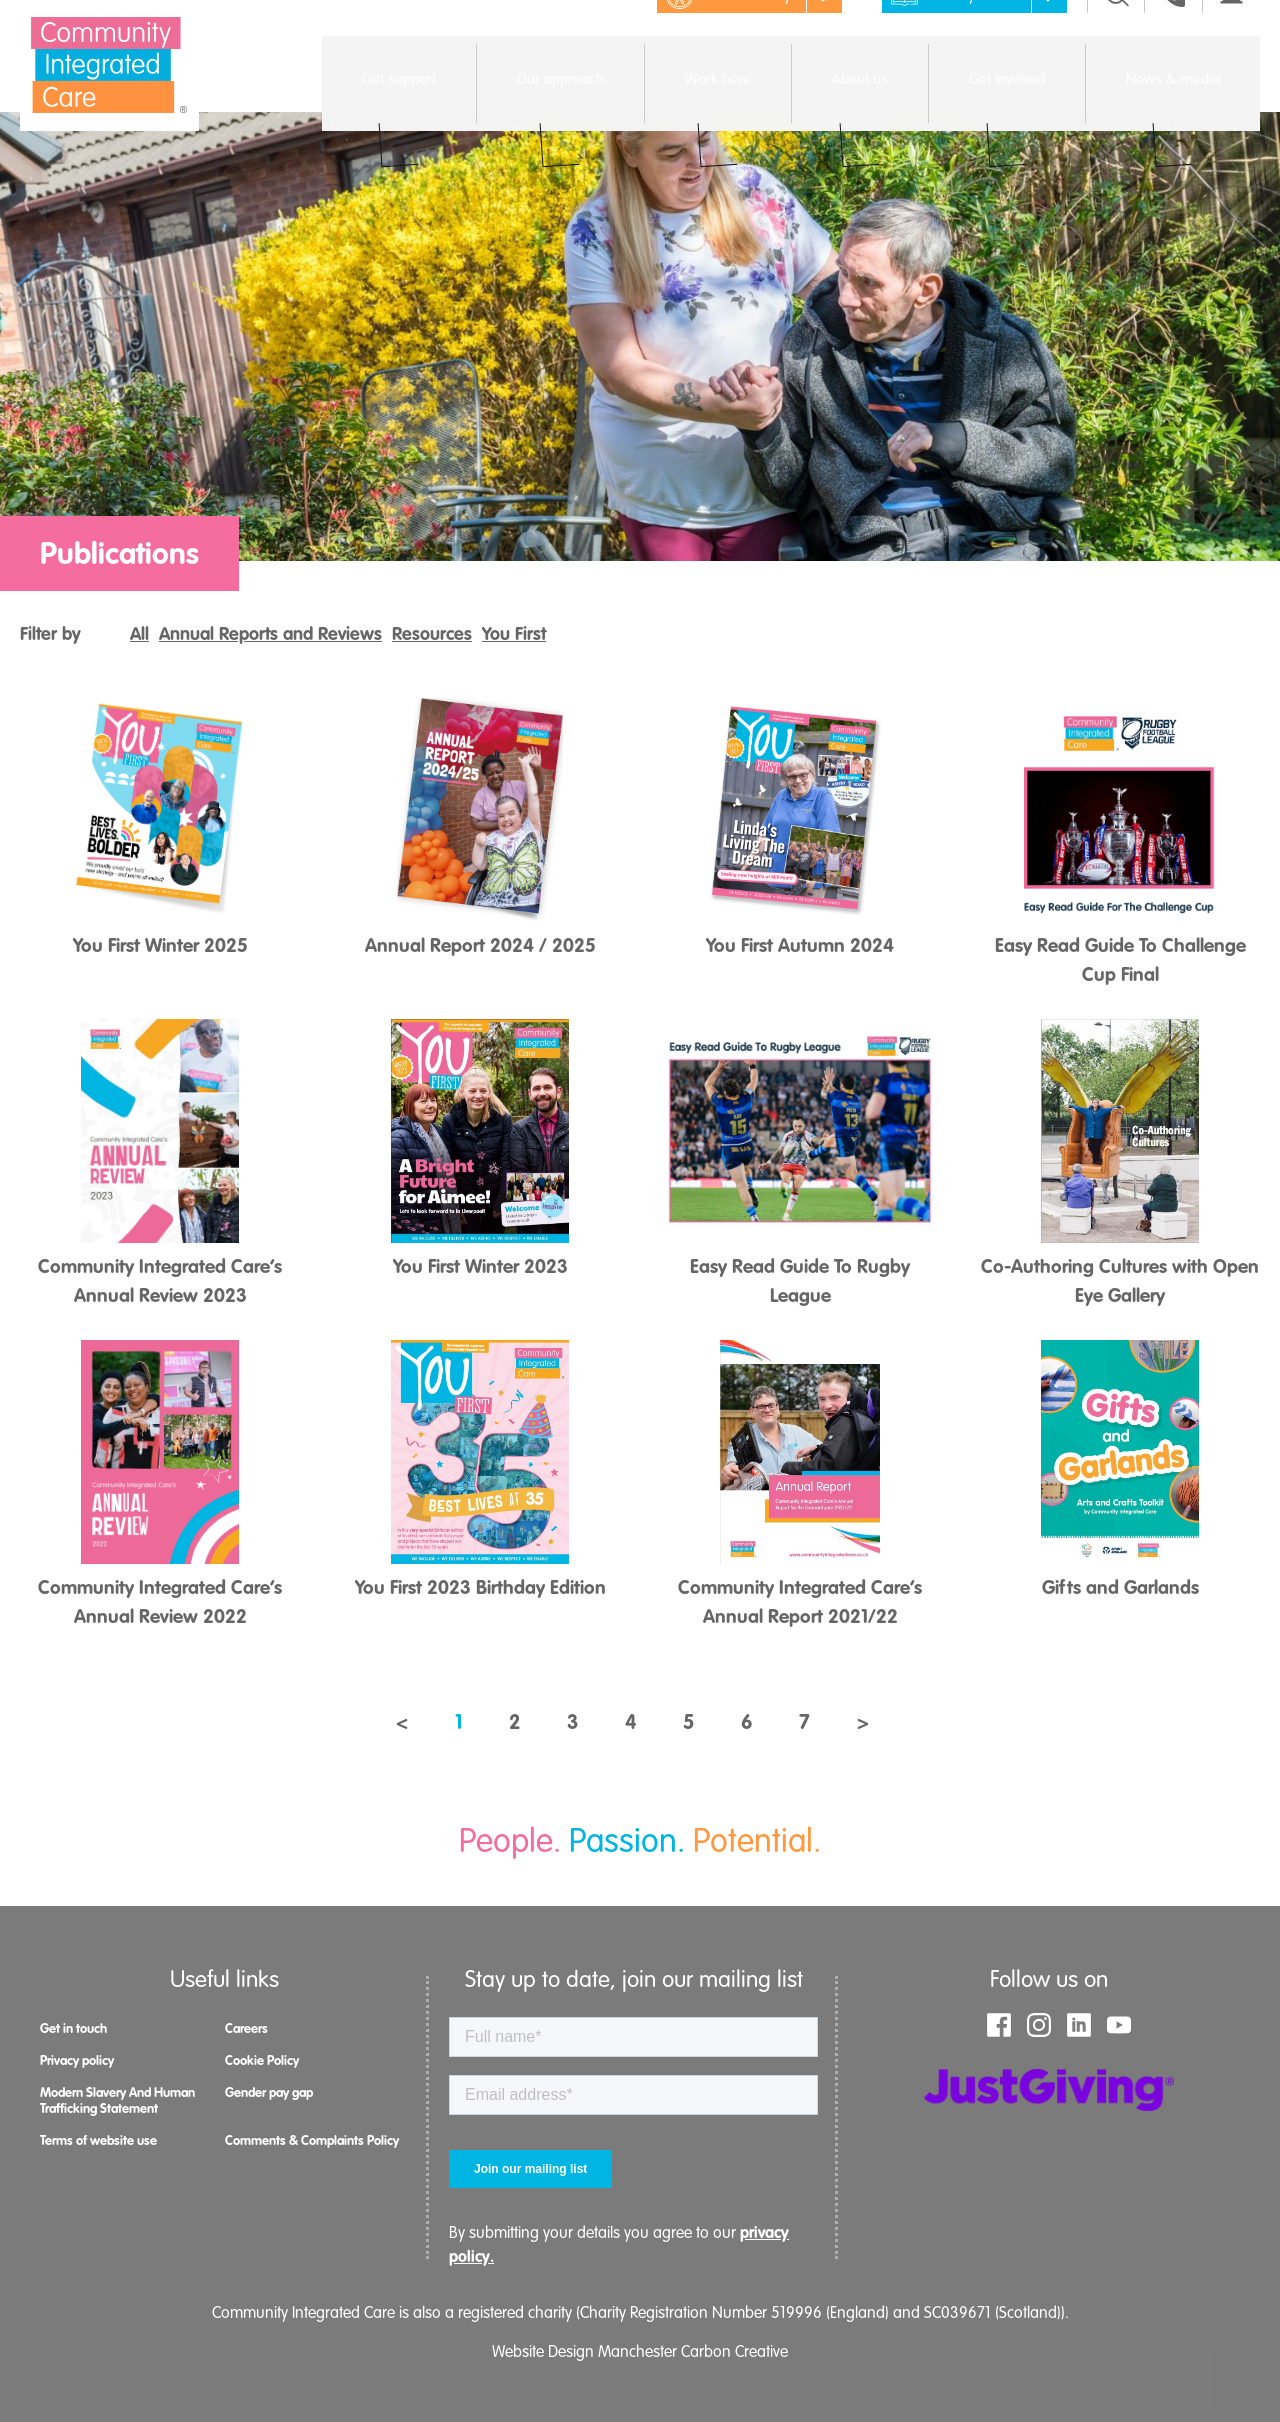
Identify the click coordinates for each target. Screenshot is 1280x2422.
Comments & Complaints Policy (312, 2140)
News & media (1173, 101)
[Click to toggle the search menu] (1117, 40)
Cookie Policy (262, 2060)
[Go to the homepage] (109, 65)
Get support (399, 101)
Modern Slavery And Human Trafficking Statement (117, 2100)
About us (860, 101)
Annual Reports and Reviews (270, 634)
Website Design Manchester (584, 2352)
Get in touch (73, 2028)
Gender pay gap (269, 2092)
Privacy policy (77, 2060)
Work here (718, 101)
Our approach (560, 101)
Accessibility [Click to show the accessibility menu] (752, 40)
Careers (246, 2028)
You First (514, 634)
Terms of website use (98, 2140)
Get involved (1007, 101)
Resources (432, 634)
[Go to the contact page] (1173, 40)
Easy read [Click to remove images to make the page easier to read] (977, 40)
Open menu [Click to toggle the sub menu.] (398, 116)
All (139, 634)
